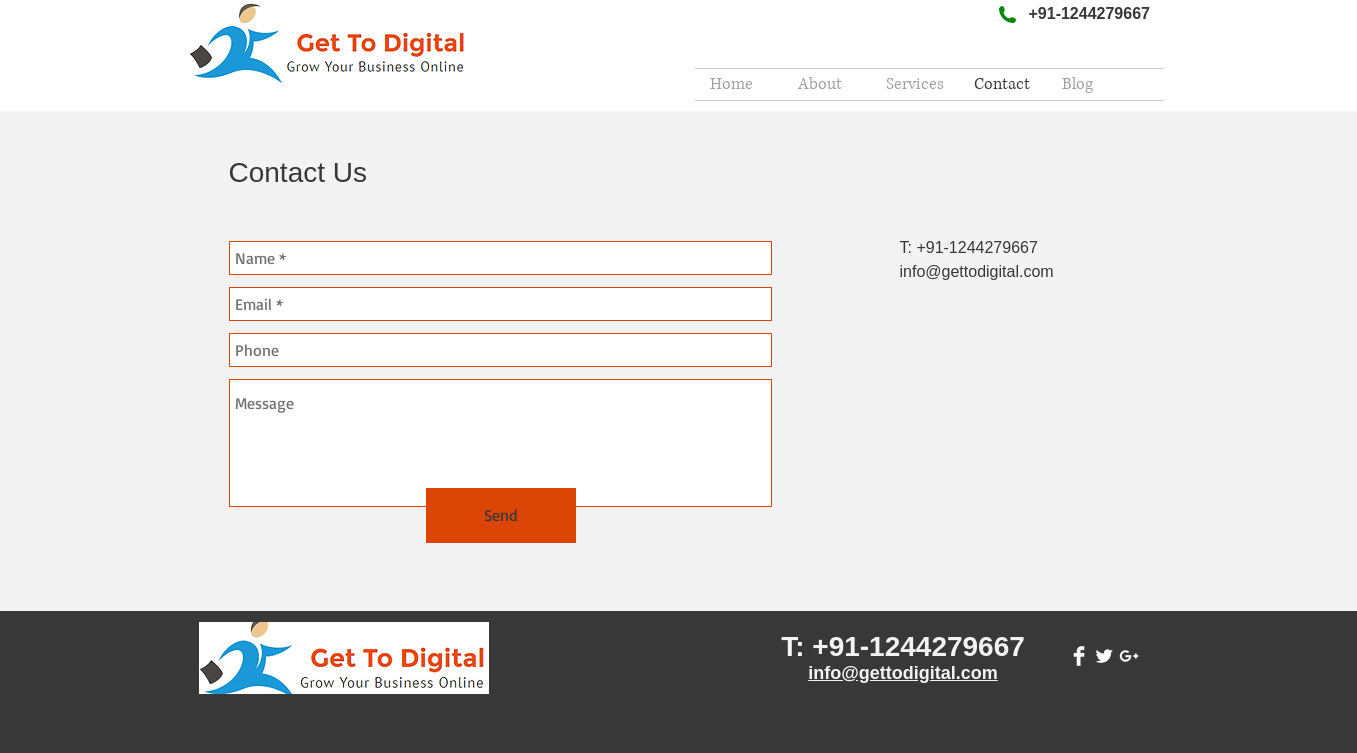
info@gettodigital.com (903, 673)
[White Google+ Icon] (1129, 656)
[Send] (501, 515)
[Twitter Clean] (1104, 656)
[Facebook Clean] (1079, 656)
